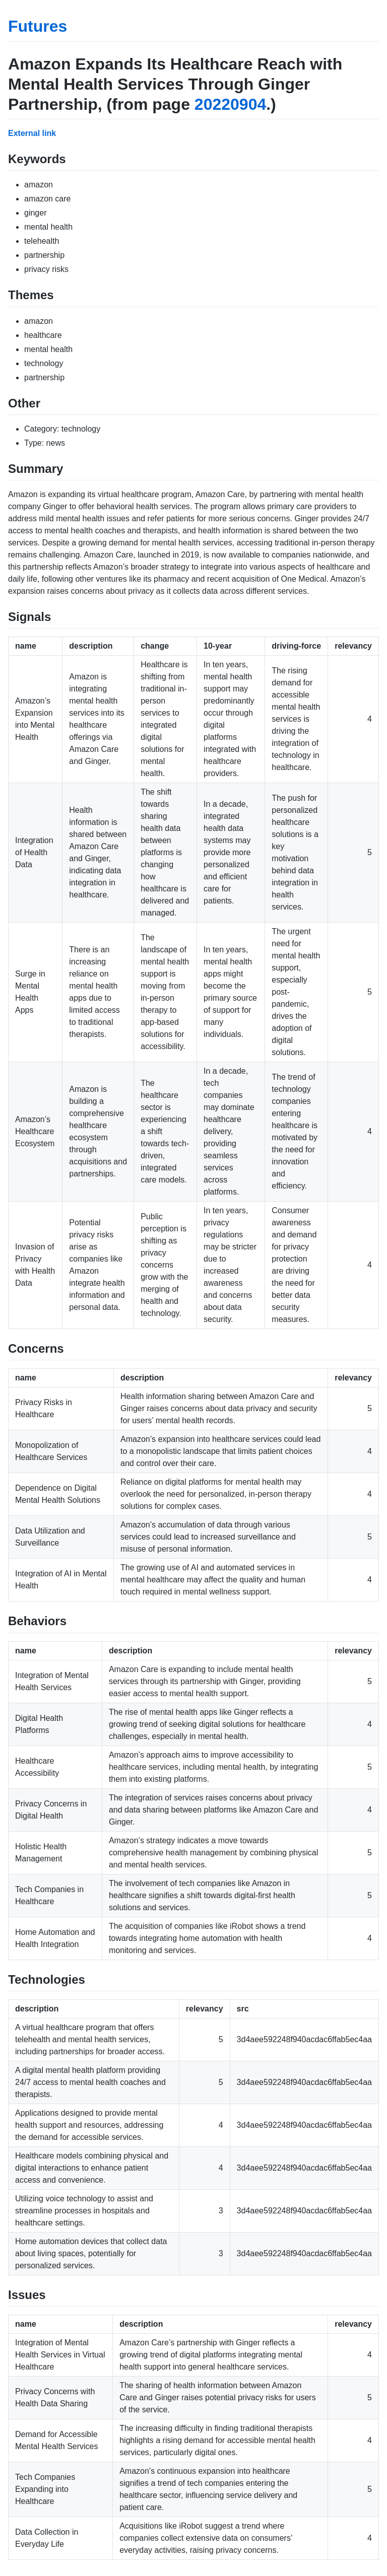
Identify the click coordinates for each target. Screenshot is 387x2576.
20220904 (230, 104)
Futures (37, 26)
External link (32, 133)
